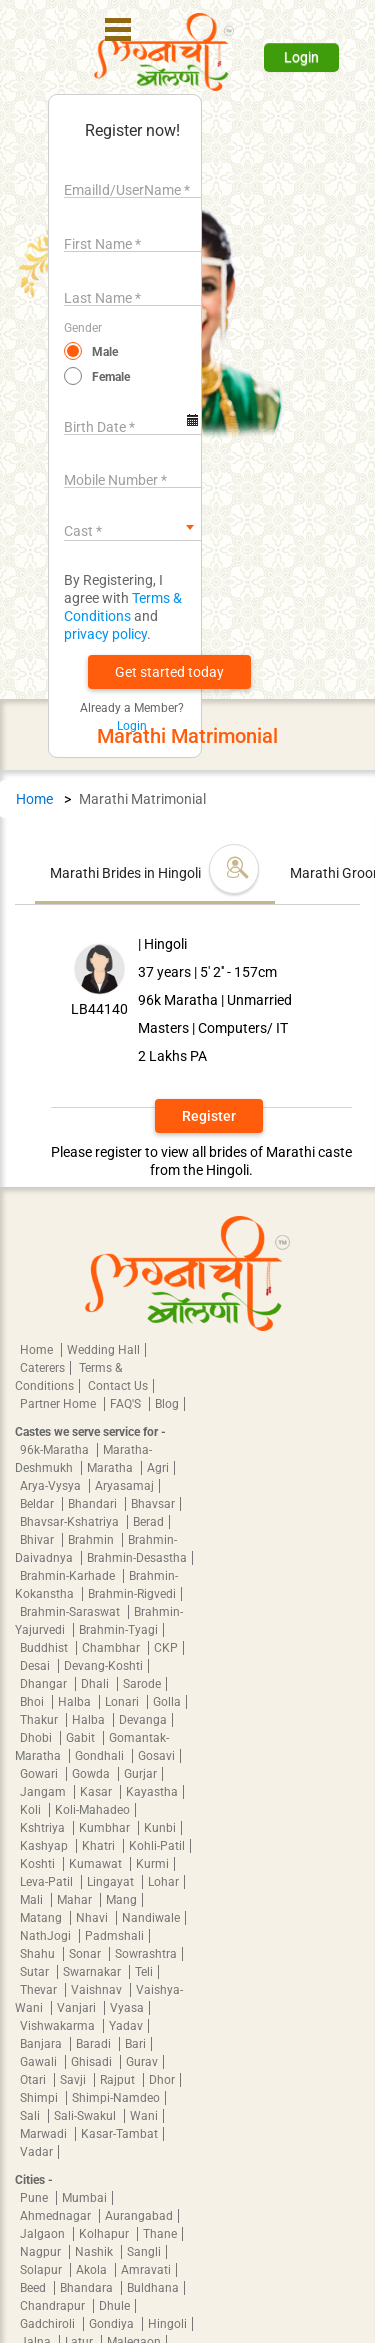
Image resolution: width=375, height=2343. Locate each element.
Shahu (39, 1954)
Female (111, 377)
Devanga (143, 1720)
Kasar (97, 1792)
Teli (144, 1972)
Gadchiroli (49, 2324)
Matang (42, 1918)
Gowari (40, 1774)
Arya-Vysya (52, 1486)
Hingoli (167, 2324)
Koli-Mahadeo (92, 1810)
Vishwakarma (59, 2026)
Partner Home (59, 1404)
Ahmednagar (57, 2216)
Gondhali (101, 1756)
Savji (74, 2080)
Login (301, 57)
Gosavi (156, 1756)
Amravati (146, 2270)
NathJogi (47, 1936)
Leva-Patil (48, 1882)
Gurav (142, 2062)
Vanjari (78, 2008)
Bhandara (88, 2288)
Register (209, 1116)
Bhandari (94, 1504)
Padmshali (114, 1936)
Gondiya (113, 2324)
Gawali (40, 2062)
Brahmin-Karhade (69, 1576)
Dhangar (45, 1684)
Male (105, 352)
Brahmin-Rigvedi (132, 1594)
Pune (35, 2198)
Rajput (119, 2080)
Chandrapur (54, 2306)
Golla (167, 1702)
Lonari (123, 1702)
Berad (148, 1522)
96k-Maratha (56, 1450)
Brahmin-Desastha (137, 1558)
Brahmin (92, 1540)
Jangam (44, 1792)
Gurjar (140, 1774)
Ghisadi (93, 2062)
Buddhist (45, 1648)
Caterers (42, 1368)
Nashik (95, 2252)
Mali (33, 1900)
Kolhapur (105, 2234)
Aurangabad (139, 2216)
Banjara (42, 2044)
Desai (36, 1666)
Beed (34, 2288)
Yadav (126, 2026)
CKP (166, 1648)
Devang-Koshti (103, 1666)
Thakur (40, 1720)
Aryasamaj (124, 1486)
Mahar (76, 1900)
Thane (160, 2234)
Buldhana (153, 2288)
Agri (158, 1468)
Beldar (38, 1504)
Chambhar (112, 1648)
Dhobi (37, 1738)
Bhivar (38, 1540)
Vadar (36, 2152)
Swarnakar (93, 1972)
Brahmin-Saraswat (71, 1612)
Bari (135, 2044)
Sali (31, 2116)
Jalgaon (44, 2234)
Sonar (86, 1954)
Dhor (162, 2080)
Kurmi (152, 1864)
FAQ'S (127, 1404)
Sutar (36, 1972)
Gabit (82, 1738)
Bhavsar (153, 1504)
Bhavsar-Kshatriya (71, 1522)
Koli (32, 1810)
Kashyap (45, 1846)
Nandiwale (151, 1918)
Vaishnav (98, 1990)
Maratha (111, 1468)
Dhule (114, 2306)
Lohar (163, 1882)
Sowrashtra (146, 1954)
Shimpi (40, 2098)
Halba (76, 1702)
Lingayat (112, 1882)
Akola (93, 2270)
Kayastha (152, 1792)
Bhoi (33, 1702)
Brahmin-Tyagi (118, 1630)
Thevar (40, 1990)
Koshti (39, 1864)
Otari (34, 2080)
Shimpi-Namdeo (116, 2098)
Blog (167, 1404)
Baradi (95, 2044)
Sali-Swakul (86, 2116)
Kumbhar (106, 1828)
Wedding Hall (103, 1350)
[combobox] (132, 527)
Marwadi (45, 2134)
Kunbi (160, 1828)
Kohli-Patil (157, 1846)
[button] (169, 672)
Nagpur (42, 2252)
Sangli (144, 2252)
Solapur (42, 2270)
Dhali (96, 1684)
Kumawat (97, 1864)
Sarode (142, 1684)
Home (34, 799)
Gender (83, 328)
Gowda (92, 1774)
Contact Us (118, 1386)
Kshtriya (44, 1828)
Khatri (100, 1846)
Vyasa (127, 2008)
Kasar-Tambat (119, 2134)
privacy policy (105, 634)
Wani (144, 2116)
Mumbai (84, 2198)
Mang (121, 1900)
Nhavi (93, 1918)
